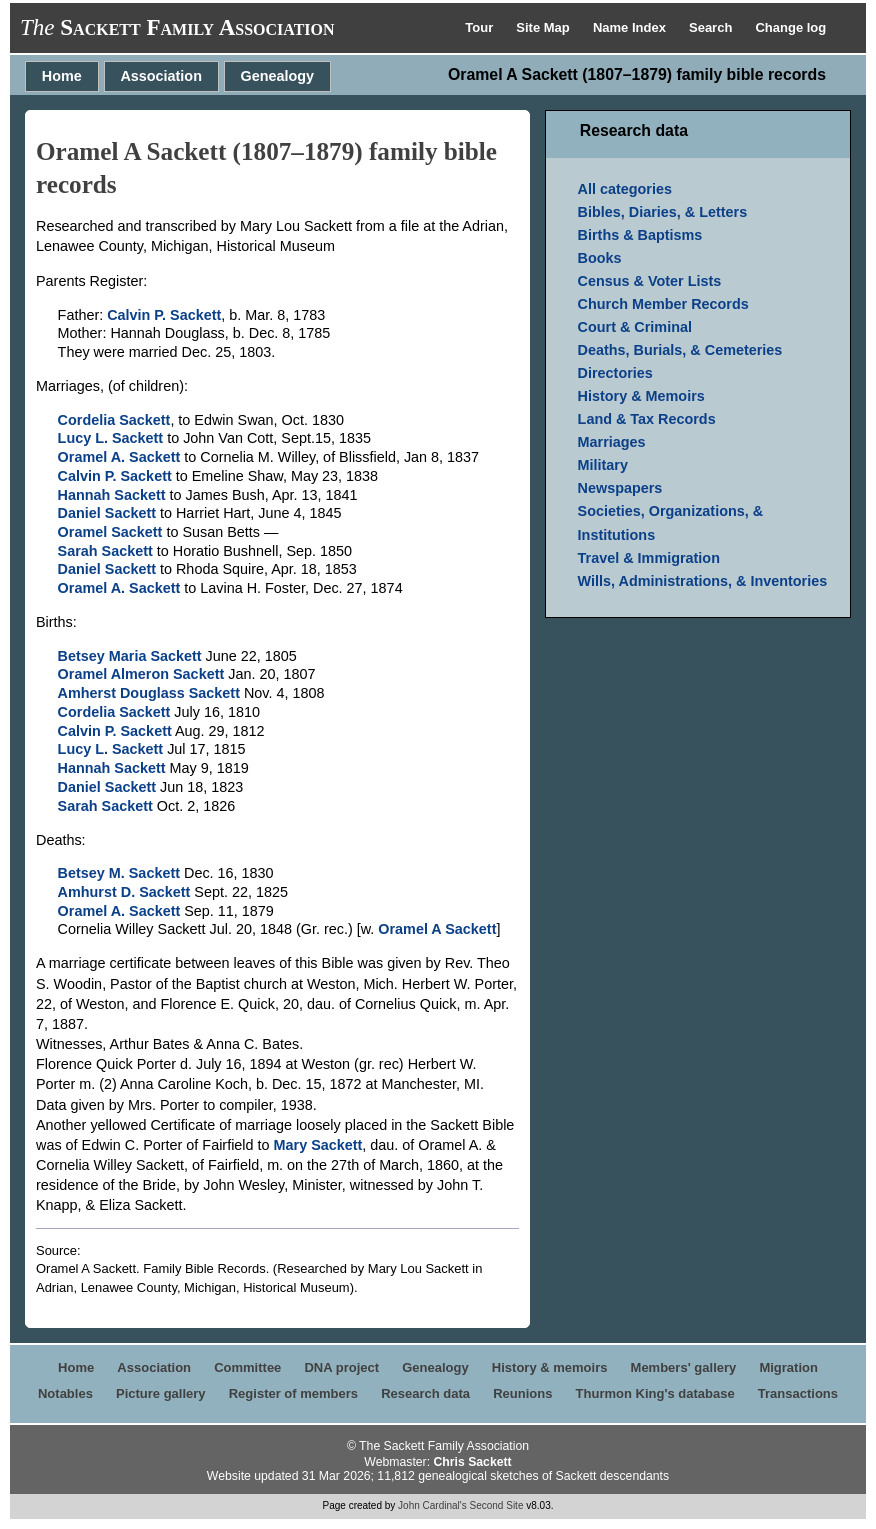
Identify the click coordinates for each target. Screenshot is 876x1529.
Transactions (798, 1393)
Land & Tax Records (647, 419)
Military (603, 465)
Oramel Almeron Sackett (141, 674)
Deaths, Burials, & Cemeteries (680, 350)
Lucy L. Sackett (111, 438)
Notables (65, 1393)
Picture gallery (161, 1393)
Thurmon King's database (655, 1393)
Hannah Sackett (112, 495)
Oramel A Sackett (437, 929)
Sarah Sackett (105, 551)
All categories (625, 189)
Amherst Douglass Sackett (149, 693)
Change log (790, 27)
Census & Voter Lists (650, 281)
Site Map (544, 27)
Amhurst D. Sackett (124, 892)
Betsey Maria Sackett (130, 656)
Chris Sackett (472, 1462)
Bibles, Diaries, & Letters (663, 212)
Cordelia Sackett (114, 420)
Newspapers (620, 488)
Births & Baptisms (640, 235)
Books (600, 258)
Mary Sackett (318, 1145)
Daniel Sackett (107, 513)
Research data (425, 1393)
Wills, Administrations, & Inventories (703, 581)
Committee (247, 1367)
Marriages (612, 442)
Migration (788, 1367)
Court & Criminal (635, 327)
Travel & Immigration (649, 558)
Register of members (293, 1393)
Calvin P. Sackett (164, 315)
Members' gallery (684, 1367)
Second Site (497, 1505)
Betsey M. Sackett (119, 873)
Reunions (522, 1393)
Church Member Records (663, 304)
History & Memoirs (641, 396)
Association (161, 76)
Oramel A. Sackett (119, 457)
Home (62, 76)
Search (712, 27)
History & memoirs (550, 1367)
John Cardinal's (432, 1505)
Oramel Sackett (110, 532)
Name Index (631, 27)
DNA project (341, 1367)
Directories (615, 373)
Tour (481, 27)
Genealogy (278, 76)
